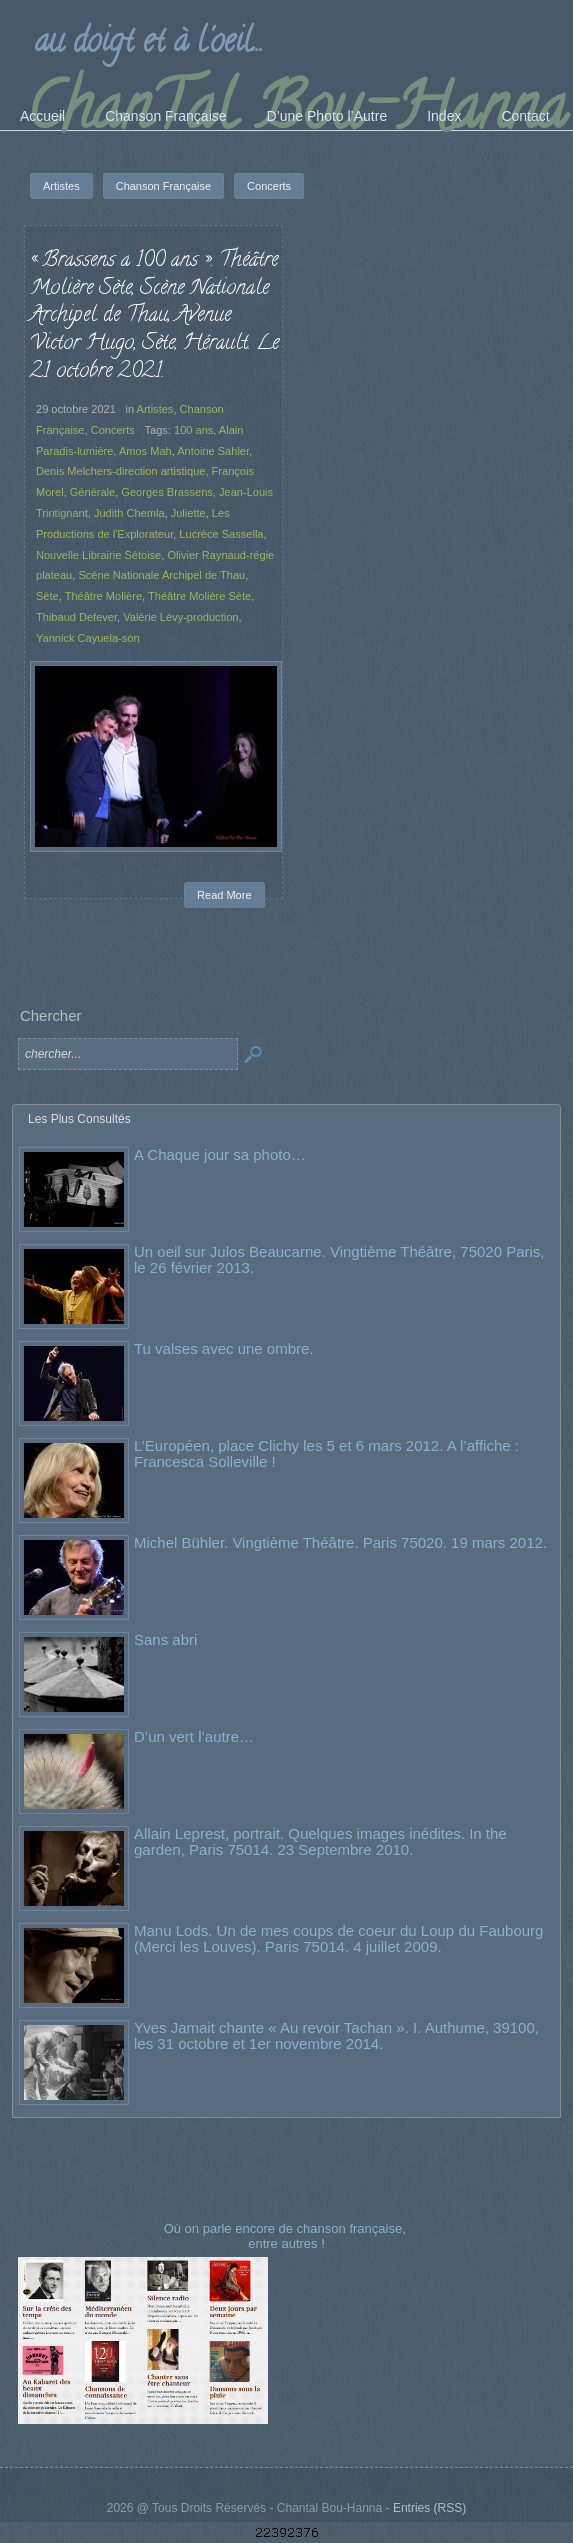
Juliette (188, 513)
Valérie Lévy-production (180, 617)
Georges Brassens (167, 492)
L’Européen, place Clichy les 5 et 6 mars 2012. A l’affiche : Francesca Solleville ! (326, 1453)
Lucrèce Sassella (221, 534)
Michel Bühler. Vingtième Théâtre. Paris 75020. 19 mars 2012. (340, 1542)
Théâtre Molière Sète (199, 596)
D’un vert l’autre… (194, 1736)
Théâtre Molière (103, 596)
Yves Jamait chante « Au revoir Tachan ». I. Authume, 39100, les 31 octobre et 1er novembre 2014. (336, 2035)
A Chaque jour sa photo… (220, 1154)
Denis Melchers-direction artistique (120, 471)
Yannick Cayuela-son (88, 638)
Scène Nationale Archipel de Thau (161, 575)
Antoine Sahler (213, 451)
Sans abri (165, 1639)
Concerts (113, 430)
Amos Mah (145, 451)
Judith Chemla (129, 513)
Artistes (155, 409)
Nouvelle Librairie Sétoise (98, 555)
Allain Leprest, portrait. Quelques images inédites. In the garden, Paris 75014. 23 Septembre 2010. (320, 1841)
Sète (47, 596)
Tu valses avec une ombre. (224, 1348)
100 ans (193, 430)
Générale (92, 492)
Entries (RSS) (429, 2508)
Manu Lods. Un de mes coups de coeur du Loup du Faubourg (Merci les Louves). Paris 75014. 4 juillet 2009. (338, 1938)
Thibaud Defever (76, 617)
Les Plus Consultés (79, 1119)
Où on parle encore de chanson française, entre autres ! (287, 2235)
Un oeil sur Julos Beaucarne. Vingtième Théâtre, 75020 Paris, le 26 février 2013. (339, 1259)
